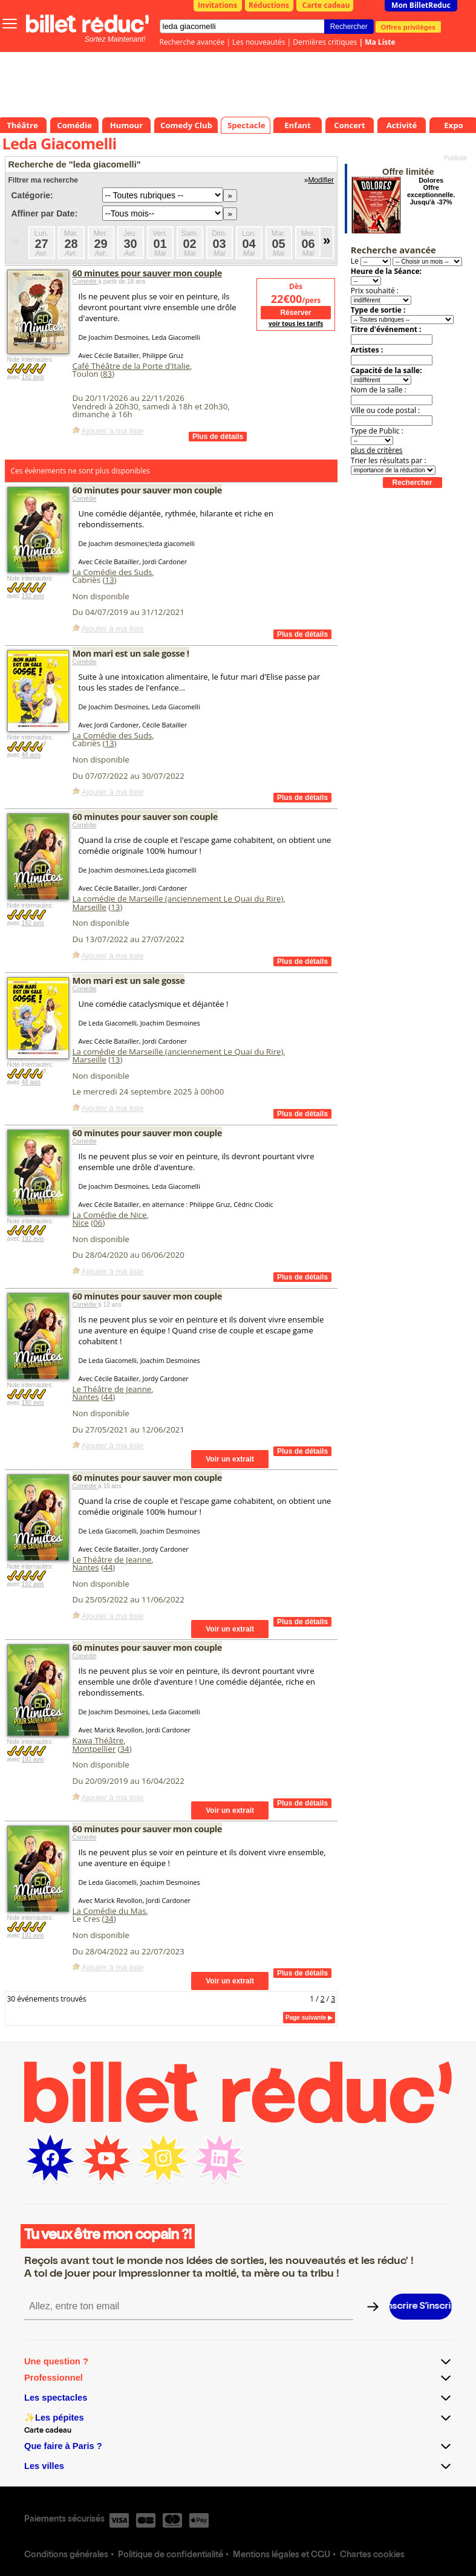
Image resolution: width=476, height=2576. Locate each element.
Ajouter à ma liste (113, 430)
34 (124, 1748)
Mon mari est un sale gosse (129, 980)
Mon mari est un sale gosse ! (131, 653)
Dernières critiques (325, 42)
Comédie (86, 281)
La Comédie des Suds (112, 572)
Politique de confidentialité (170, 2555)
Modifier (321, 180)
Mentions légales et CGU (281, 2555)
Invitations (217, 5)
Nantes (86, 1396)
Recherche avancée (192, 42)
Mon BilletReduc (421, 5)
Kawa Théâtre (98, 1740)
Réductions (269, 5)
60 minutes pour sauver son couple (145, 816)
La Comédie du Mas (109, 1910)
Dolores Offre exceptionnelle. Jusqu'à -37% (431, 191)
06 (97, 1222)
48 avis (31, 755)
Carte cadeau (326, 5)
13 (109, 579)
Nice (81, 1222)
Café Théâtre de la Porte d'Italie (131, 365)
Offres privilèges (408, 26)
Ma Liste (380, 42)
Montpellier (94, 1748)
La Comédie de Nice (110, 1214)
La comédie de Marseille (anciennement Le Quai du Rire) (178, 898)
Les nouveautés (258, 42)
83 (107, 373)
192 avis (32, 377)
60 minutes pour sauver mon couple (148, 273)
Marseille (89, 907)
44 (107, 1396)
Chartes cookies (372, 2555)
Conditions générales (66, 2555)
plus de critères (377, 450)
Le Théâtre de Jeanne (112, 1389)
